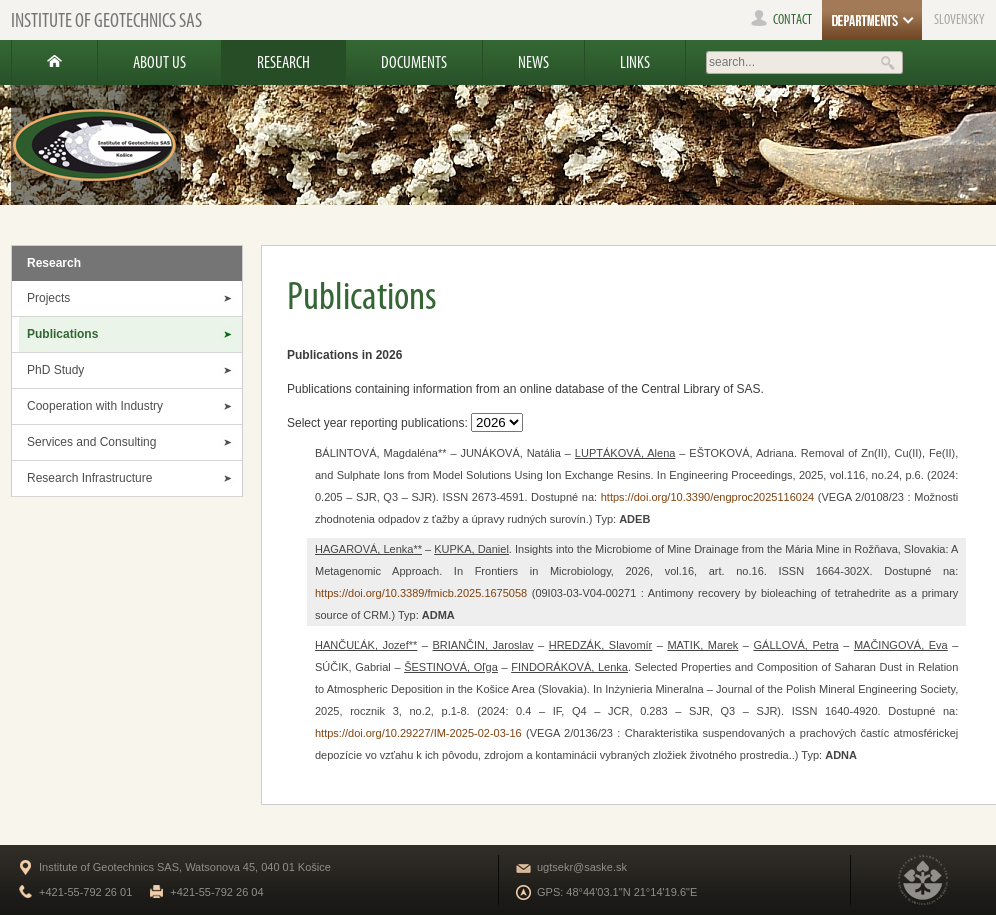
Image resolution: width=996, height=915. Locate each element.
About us (159, 62)
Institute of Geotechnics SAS (106, 20)
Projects (48, 298)
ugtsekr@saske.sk (582, 867)
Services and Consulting (91, 442)
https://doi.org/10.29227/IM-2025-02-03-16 (418, 733)
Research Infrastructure (89, 478)
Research (283, 62)
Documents (414, 62)
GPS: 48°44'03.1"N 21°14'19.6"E (617, 892)
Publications (62, 334)
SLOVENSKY (959, 19)
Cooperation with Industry (95, 406)
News (533, 62)
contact (781, 19)
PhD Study (55, 370)
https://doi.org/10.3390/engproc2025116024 (707, 497)
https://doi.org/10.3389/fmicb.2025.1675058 (421, 593)
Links (635, 62)
